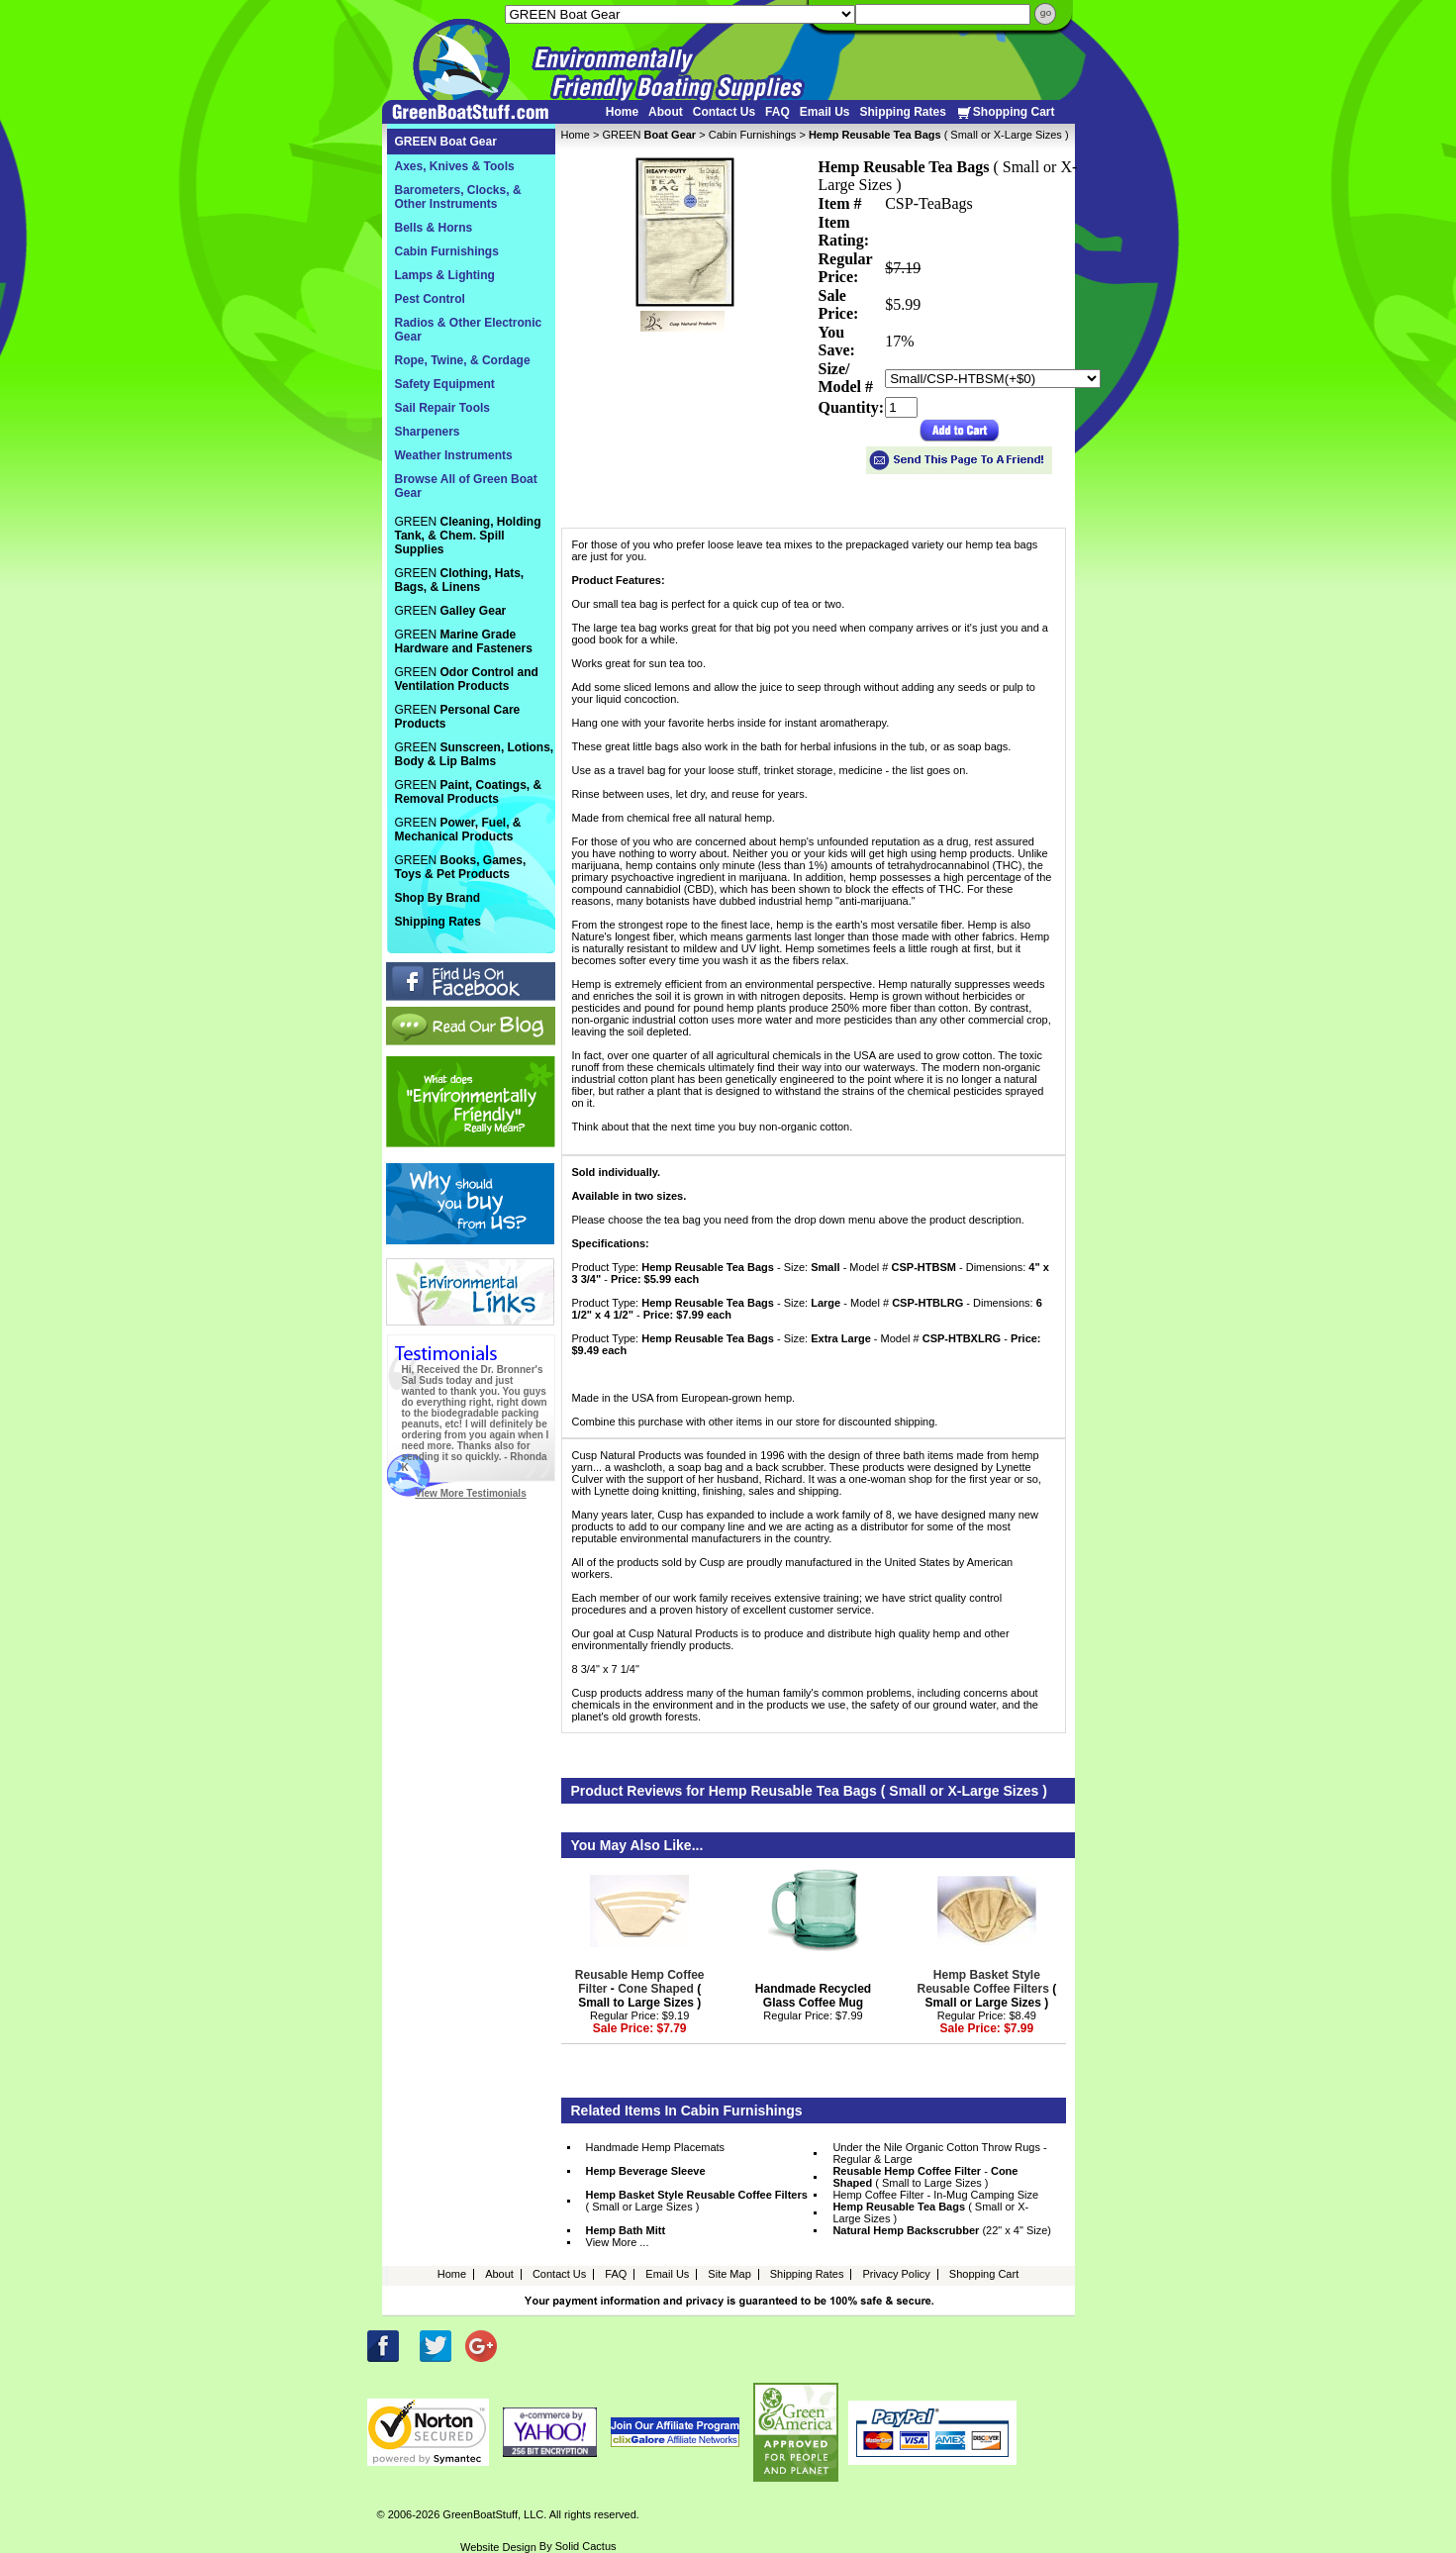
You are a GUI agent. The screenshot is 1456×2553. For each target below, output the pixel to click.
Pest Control (430, 299)
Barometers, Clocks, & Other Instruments (458, 197)
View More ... (617, 2242)
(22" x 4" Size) (941, 2230)
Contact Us (724, 112)
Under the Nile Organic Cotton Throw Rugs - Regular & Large (939, 2153)
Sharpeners (427, 432)
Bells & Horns (434, 228)
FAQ (777, 112)
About (665, 112)
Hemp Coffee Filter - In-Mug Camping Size (935, 2195)
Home (622, 112)
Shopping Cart (1005, 112)
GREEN (649, 135)
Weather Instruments (454, 455)
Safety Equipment (445, 384)
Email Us (825, 112)
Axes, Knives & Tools (455, 166)
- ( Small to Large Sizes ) (640, 1989)
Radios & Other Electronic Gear (468, 330)
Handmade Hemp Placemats (656, 2147)
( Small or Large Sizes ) (986, 1989)
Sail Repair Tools (442, 408)
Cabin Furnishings (753, 135)
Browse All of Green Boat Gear (466, 486)
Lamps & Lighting (445, 275)
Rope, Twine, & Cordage (463, 360)
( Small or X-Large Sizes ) (930, 2212)
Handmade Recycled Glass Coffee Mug (813, 1996)
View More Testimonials (470, 1493)
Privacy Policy (895, 2274)
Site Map (729, 2274)
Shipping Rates (902, 112)
